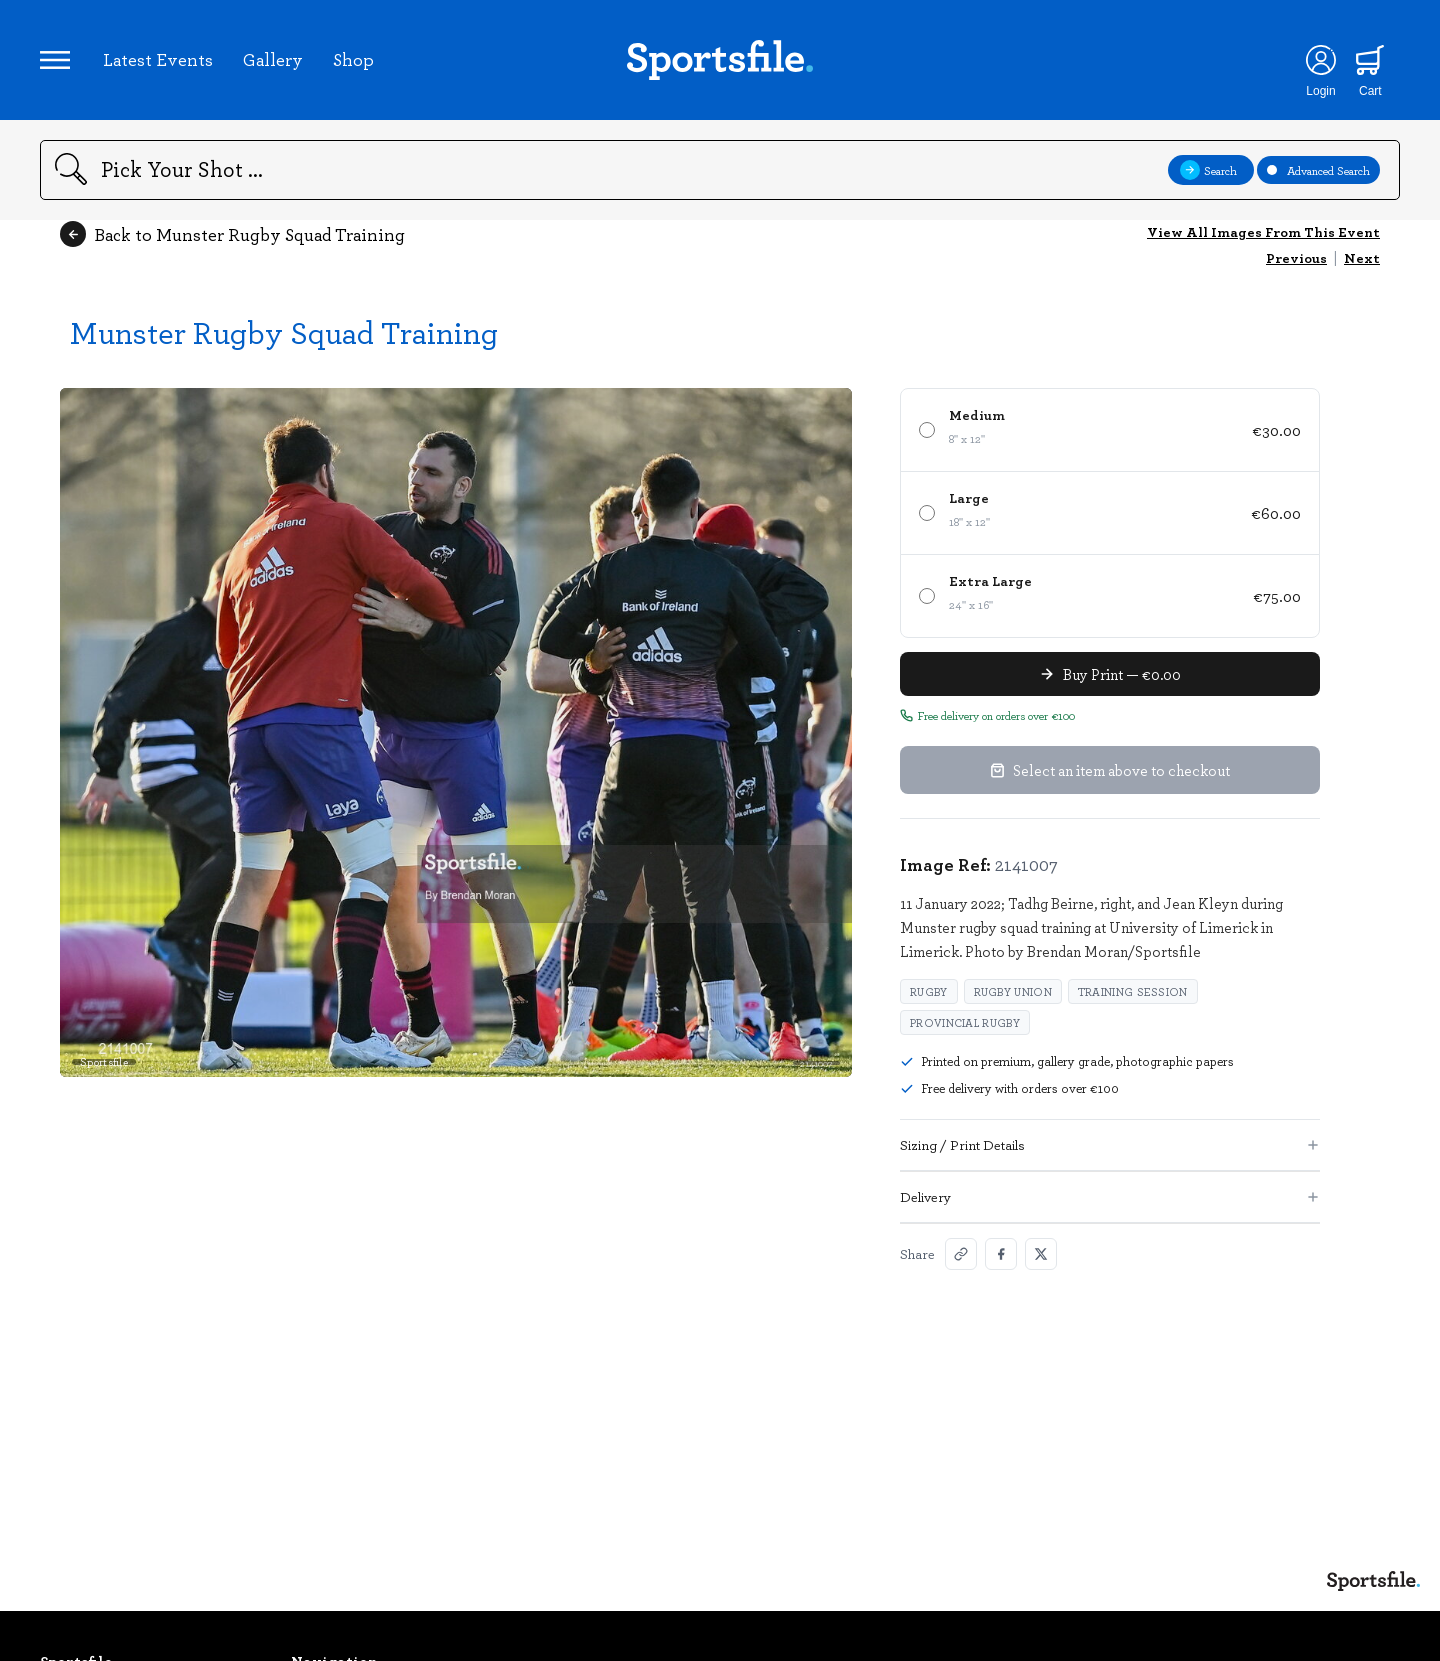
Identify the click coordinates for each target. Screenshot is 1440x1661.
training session (1133, 991)
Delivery (1110, 1196)
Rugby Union (1013, 991)
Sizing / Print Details (1110, 1144)
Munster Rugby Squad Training (284, 331)
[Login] (1320, 60)
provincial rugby (965, 1022)
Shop (353, 59)
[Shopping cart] (1370, 60)
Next (1362, 257)
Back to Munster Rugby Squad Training (232, 234)
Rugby (929, 991)
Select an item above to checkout (1110, 770)
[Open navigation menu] (55, 60)
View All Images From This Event (1263, 231)
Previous (1296, 257)
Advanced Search (1318, 170)
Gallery (273, 59)
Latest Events (158, 59)
